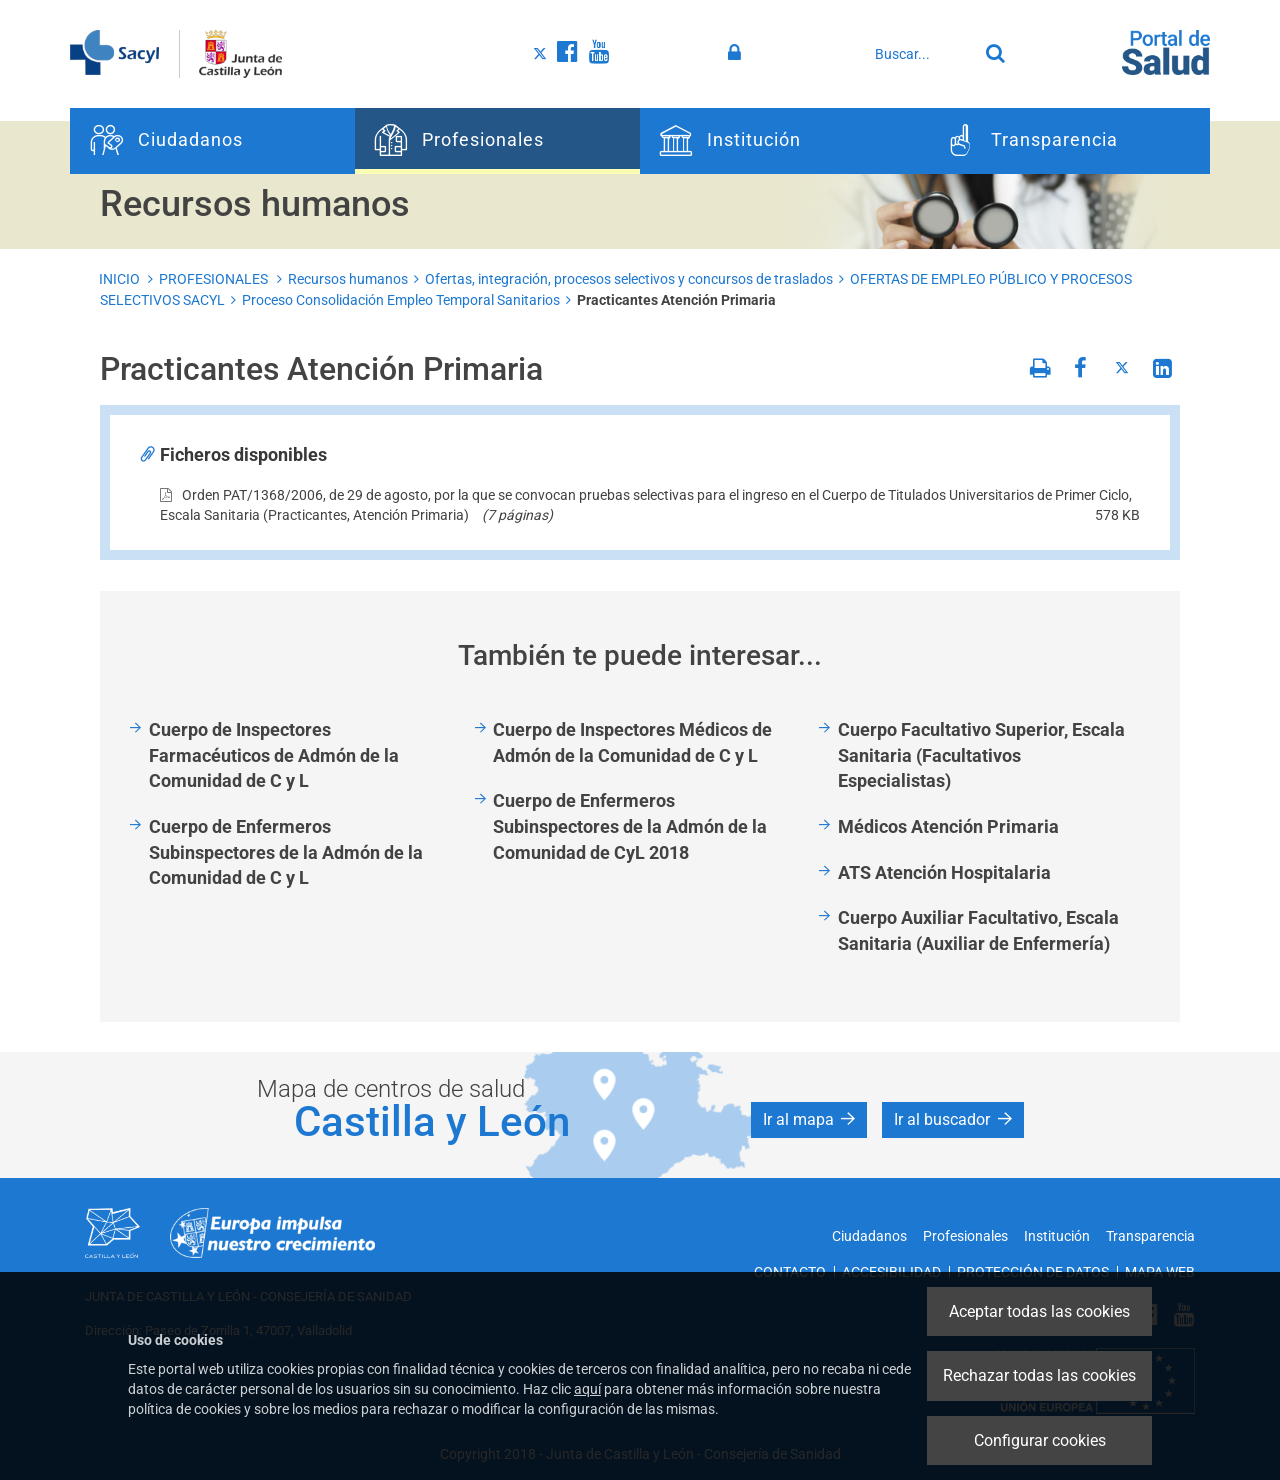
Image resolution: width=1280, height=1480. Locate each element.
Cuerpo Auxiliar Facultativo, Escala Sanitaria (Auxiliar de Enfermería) (978, 930)
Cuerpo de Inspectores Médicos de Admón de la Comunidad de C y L (632, 742)
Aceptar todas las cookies (1039, 1311)
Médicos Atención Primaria (948, 826)
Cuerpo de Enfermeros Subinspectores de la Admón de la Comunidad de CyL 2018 (630, 826)
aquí (587, 1389)
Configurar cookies (1040, 1440)
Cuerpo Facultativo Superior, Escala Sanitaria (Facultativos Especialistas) (981, 755)
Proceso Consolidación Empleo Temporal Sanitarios (401, 300)
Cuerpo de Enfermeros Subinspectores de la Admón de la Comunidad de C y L (286, 852)
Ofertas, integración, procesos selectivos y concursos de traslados (629, 279)
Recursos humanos (348, 279)
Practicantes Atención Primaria (676, 300)
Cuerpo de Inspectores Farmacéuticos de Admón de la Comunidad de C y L (274, 755)
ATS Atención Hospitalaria (944, 872)
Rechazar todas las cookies (1039, 1375)
